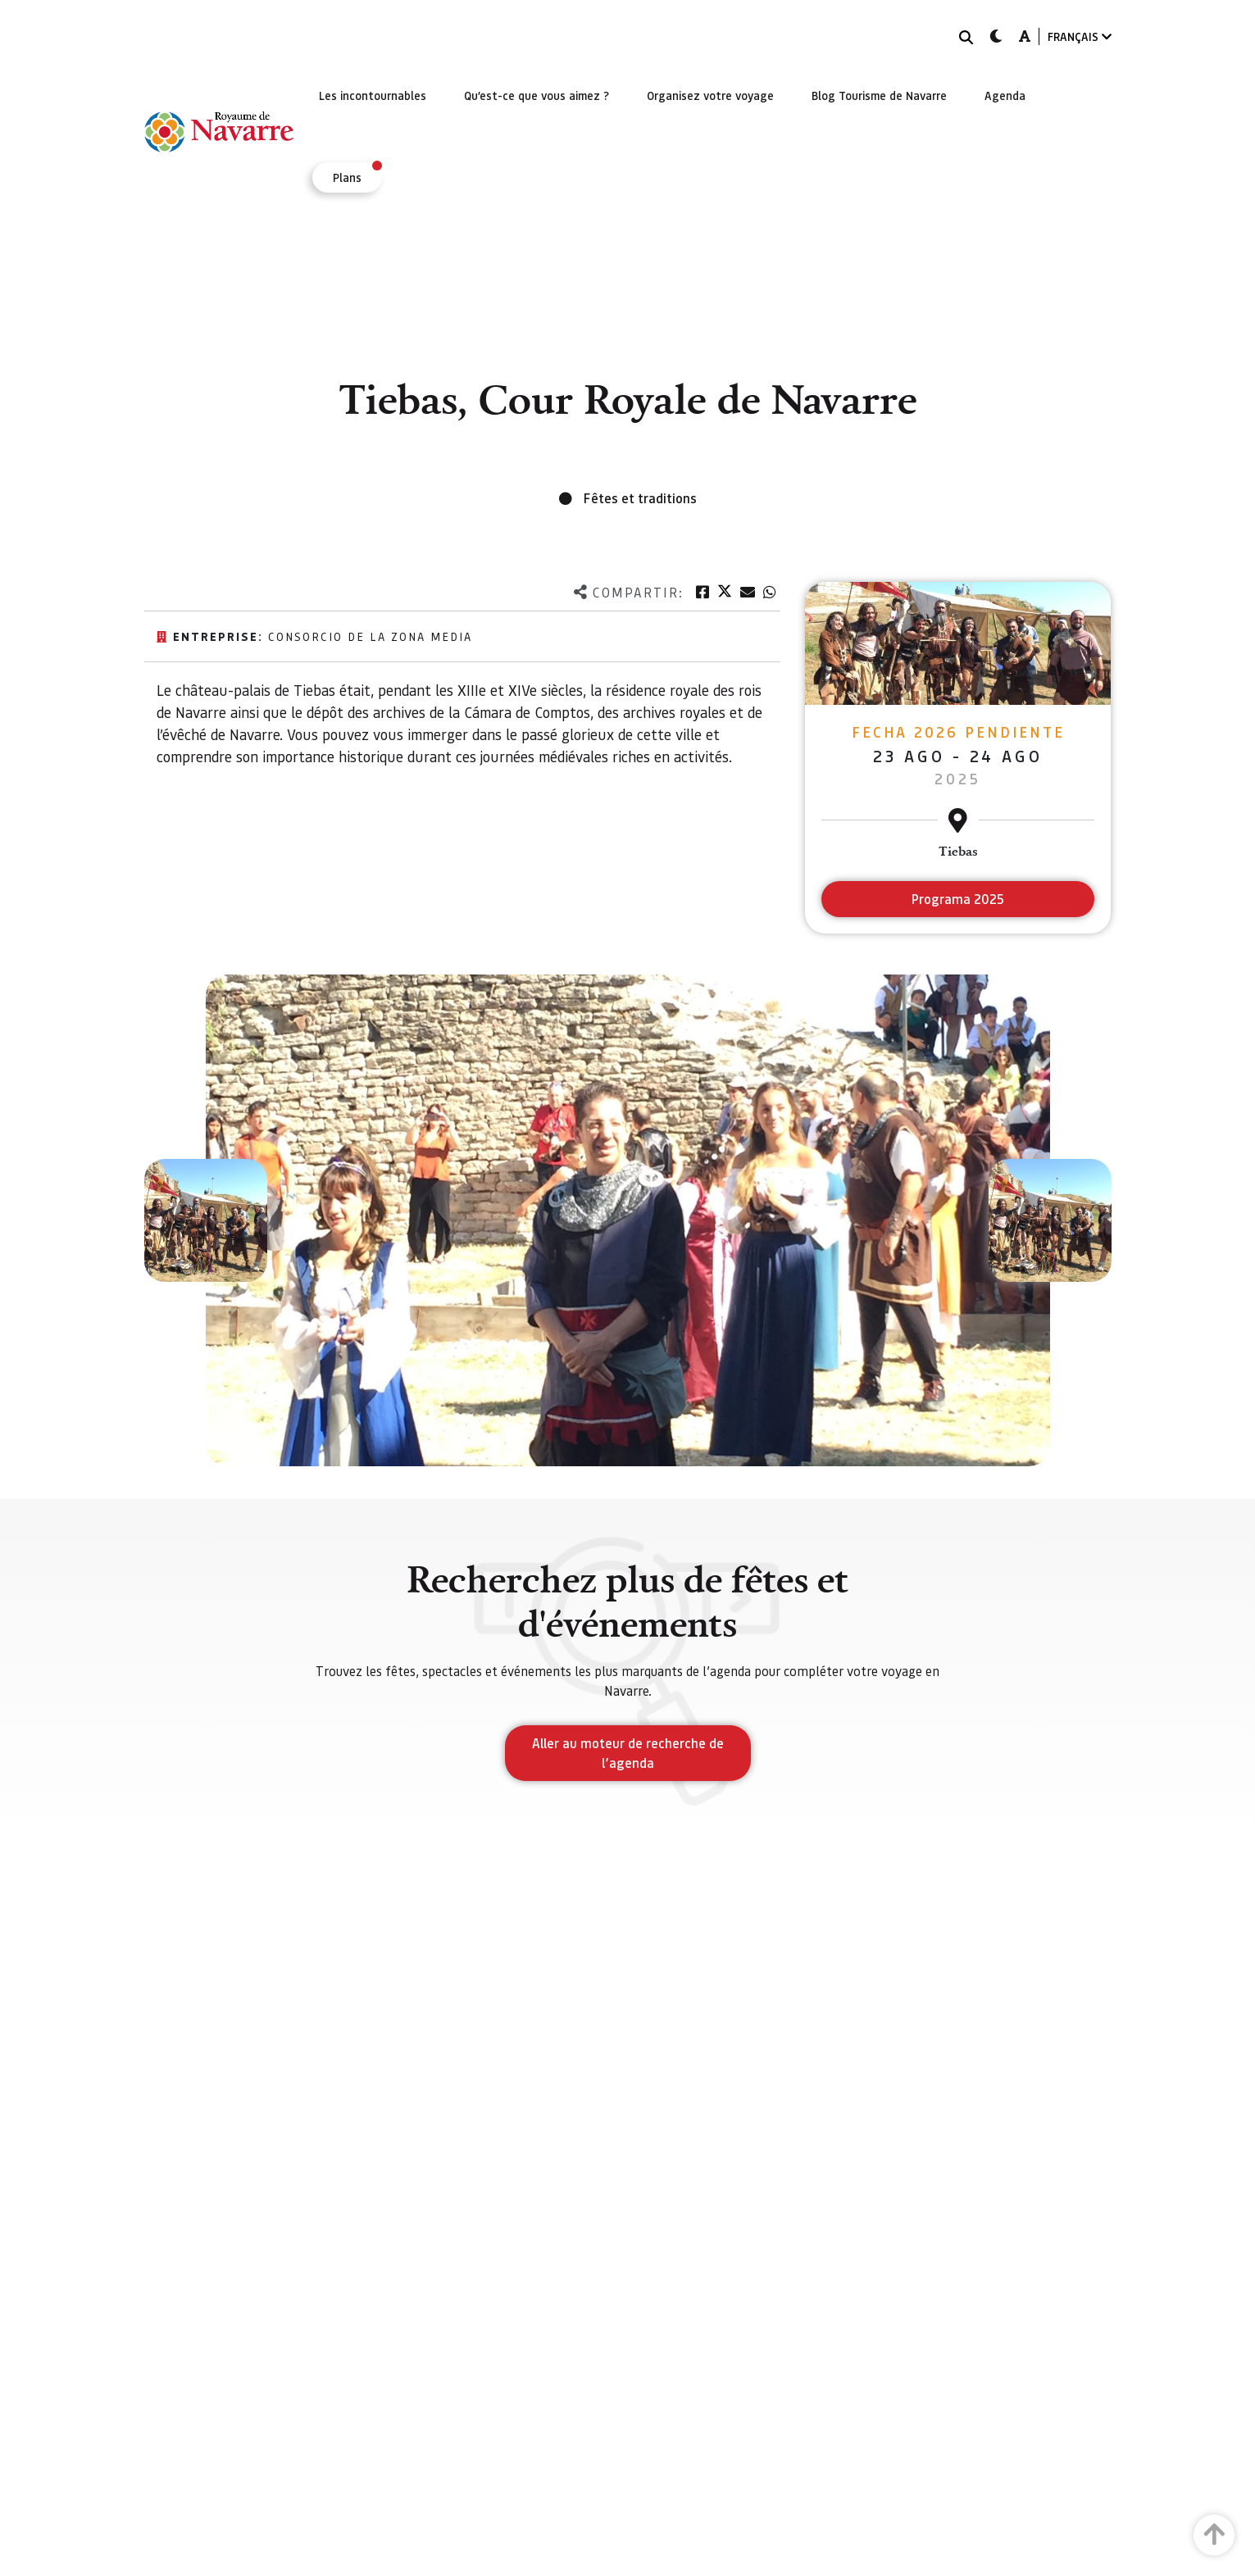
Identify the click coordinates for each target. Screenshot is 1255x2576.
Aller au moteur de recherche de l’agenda (628, 1752)
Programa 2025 (958, 898)
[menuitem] (372, 95)
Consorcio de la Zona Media (370, 636)
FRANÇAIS (1080, 36)
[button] (205, 1220)
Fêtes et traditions (640, 498)
